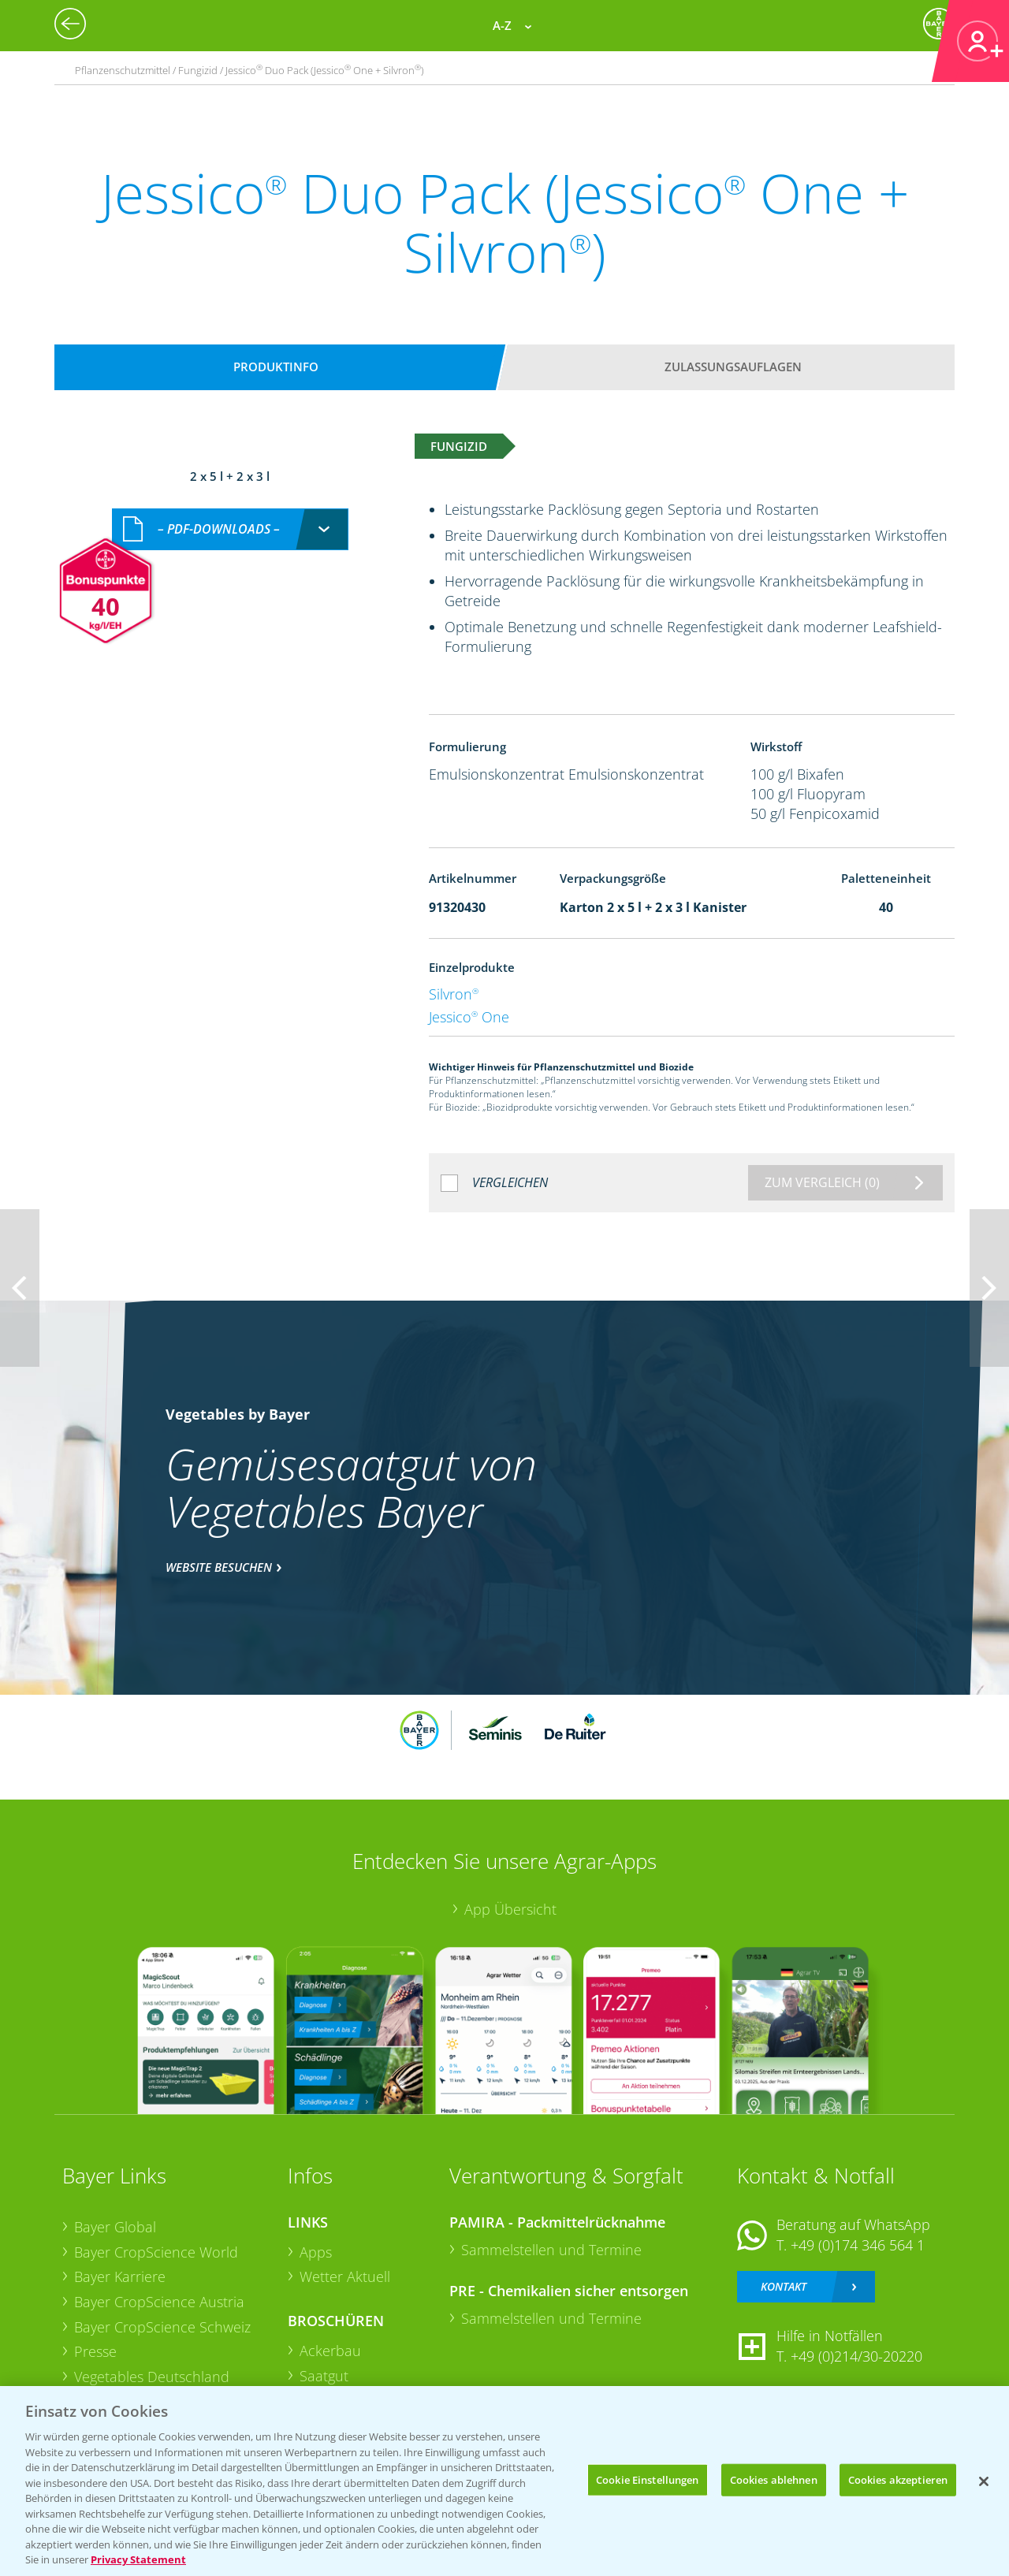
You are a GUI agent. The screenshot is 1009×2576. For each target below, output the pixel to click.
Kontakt (783, 2286)
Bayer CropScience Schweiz (162, 2326)
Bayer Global (115, 2226)
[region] (504, 2481)
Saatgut (324, 2375)
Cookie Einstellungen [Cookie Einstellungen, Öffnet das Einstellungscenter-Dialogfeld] (647, 2479)
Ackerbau (330, 2350)
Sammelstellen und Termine (551, 2249)
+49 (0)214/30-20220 (856, 2356)
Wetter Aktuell (345, 2276)
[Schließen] (983, 2481)
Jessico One (469, 1016)
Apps (316, 2252)
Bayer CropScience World (156, 2252)
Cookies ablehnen (773, 2479)
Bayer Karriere (120, 2276)
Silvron (453, 994)
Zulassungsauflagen (733, 366)
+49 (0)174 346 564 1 (858, 2244)
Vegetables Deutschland (151, 2376)
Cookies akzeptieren (898, 2479)
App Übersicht (510, 1909)
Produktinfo (275, 366)
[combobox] (230, 529)
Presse (95, 2351)
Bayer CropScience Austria (159, 2301)
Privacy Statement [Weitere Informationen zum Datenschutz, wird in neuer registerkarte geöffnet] (138, 2559)
